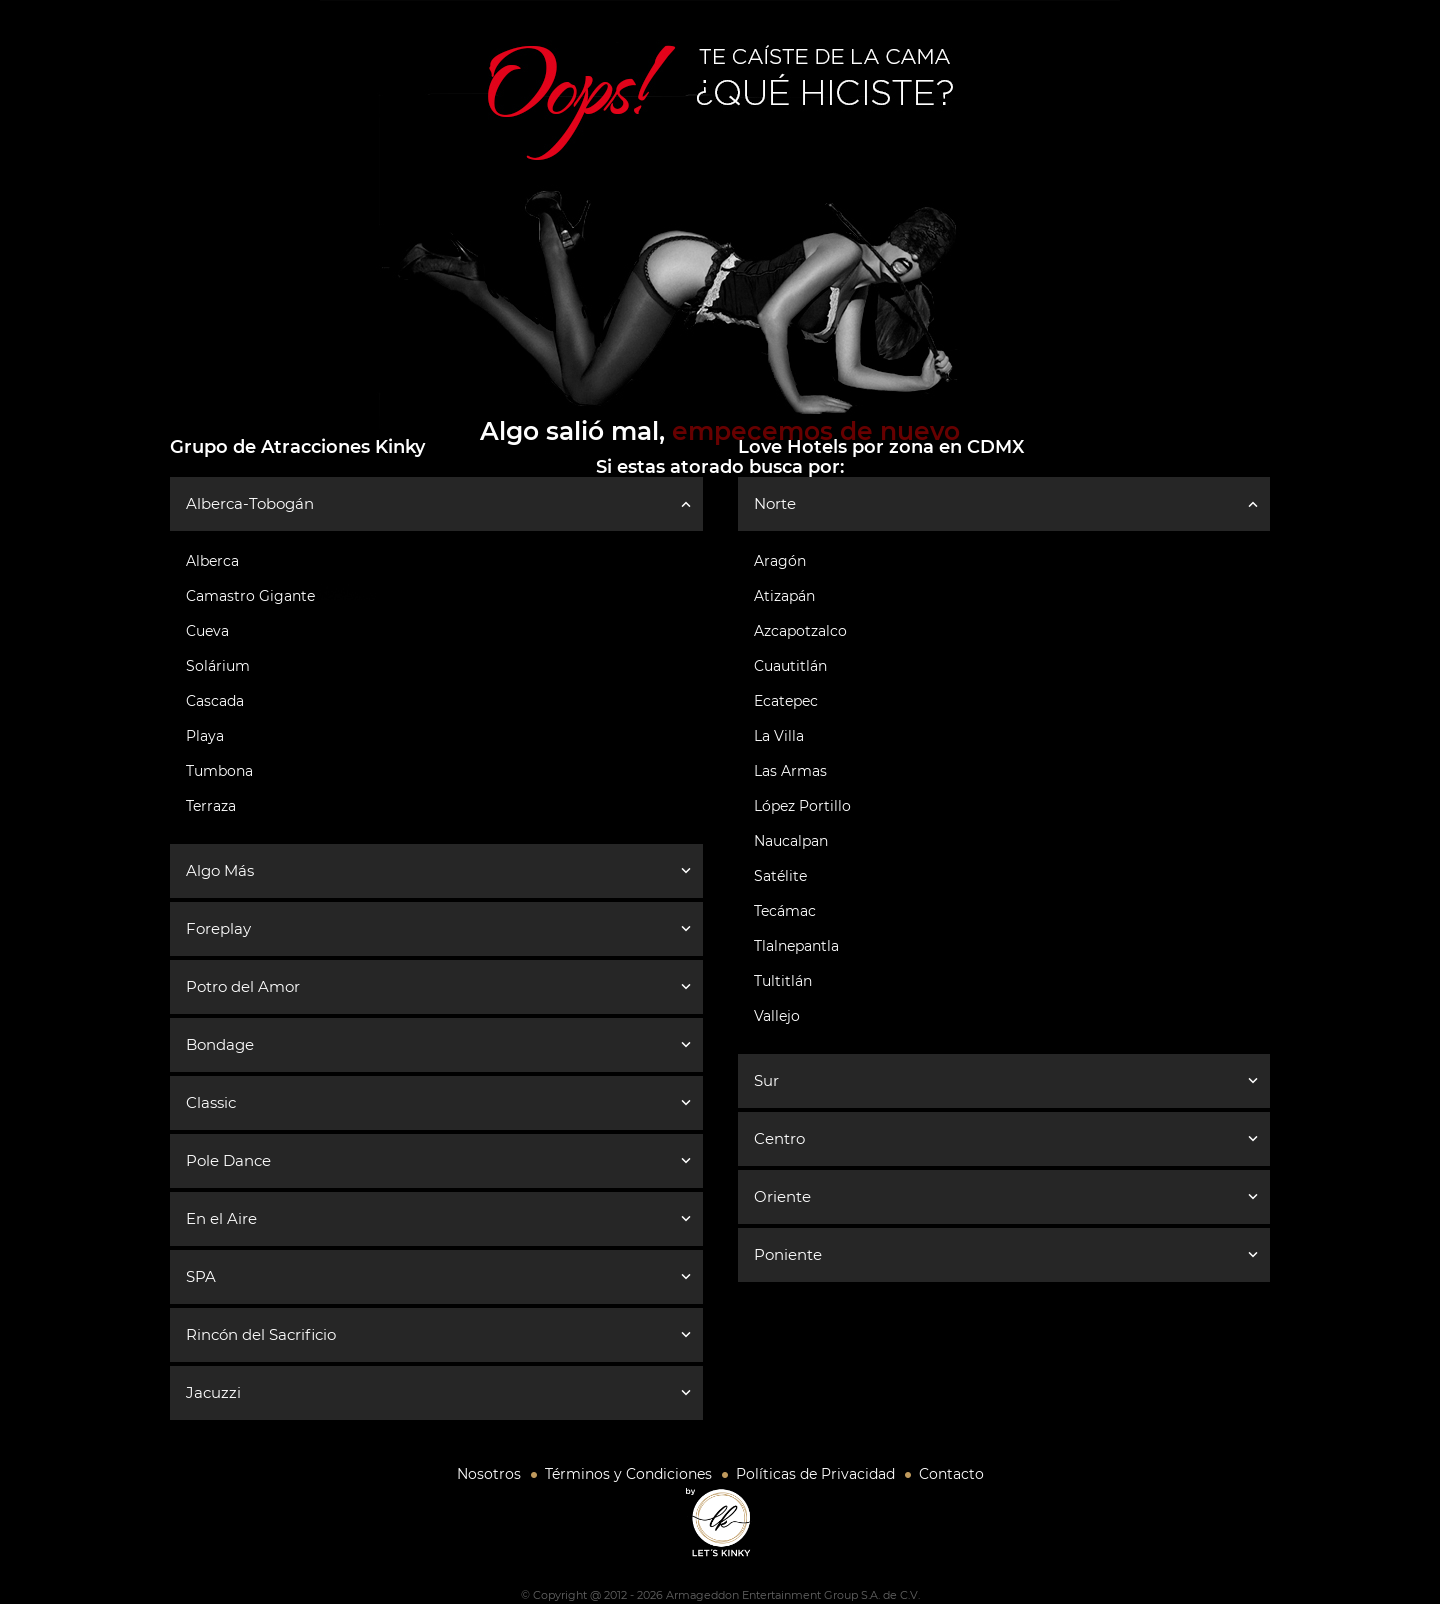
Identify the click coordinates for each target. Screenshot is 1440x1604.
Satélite (780, 876)
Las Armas (790, 771)
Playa (205, 736)
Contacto (951, 1474)
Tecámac (785, 911)
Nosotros (489, 1474)
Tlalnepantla (796, 946)
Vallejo (777, 1016)
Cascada (215, 701)
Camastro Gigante (250, 596)
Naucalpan (791, 841)
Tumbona (219, 771)
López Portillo (802, 806)
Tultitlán (783, 981)
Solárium (218, 666)
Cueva (207, 631)
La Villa (779, 736)
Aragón (780, 561)
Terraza (211, 806)
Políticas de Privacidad (815, 1474)
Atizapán (784, 596)
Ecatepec (786, 701)
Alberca (212, 561)
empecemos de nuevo (816, 431)
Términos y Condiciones (628, 1474)
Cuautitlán (790, 666)
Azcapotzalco (800, 631)
